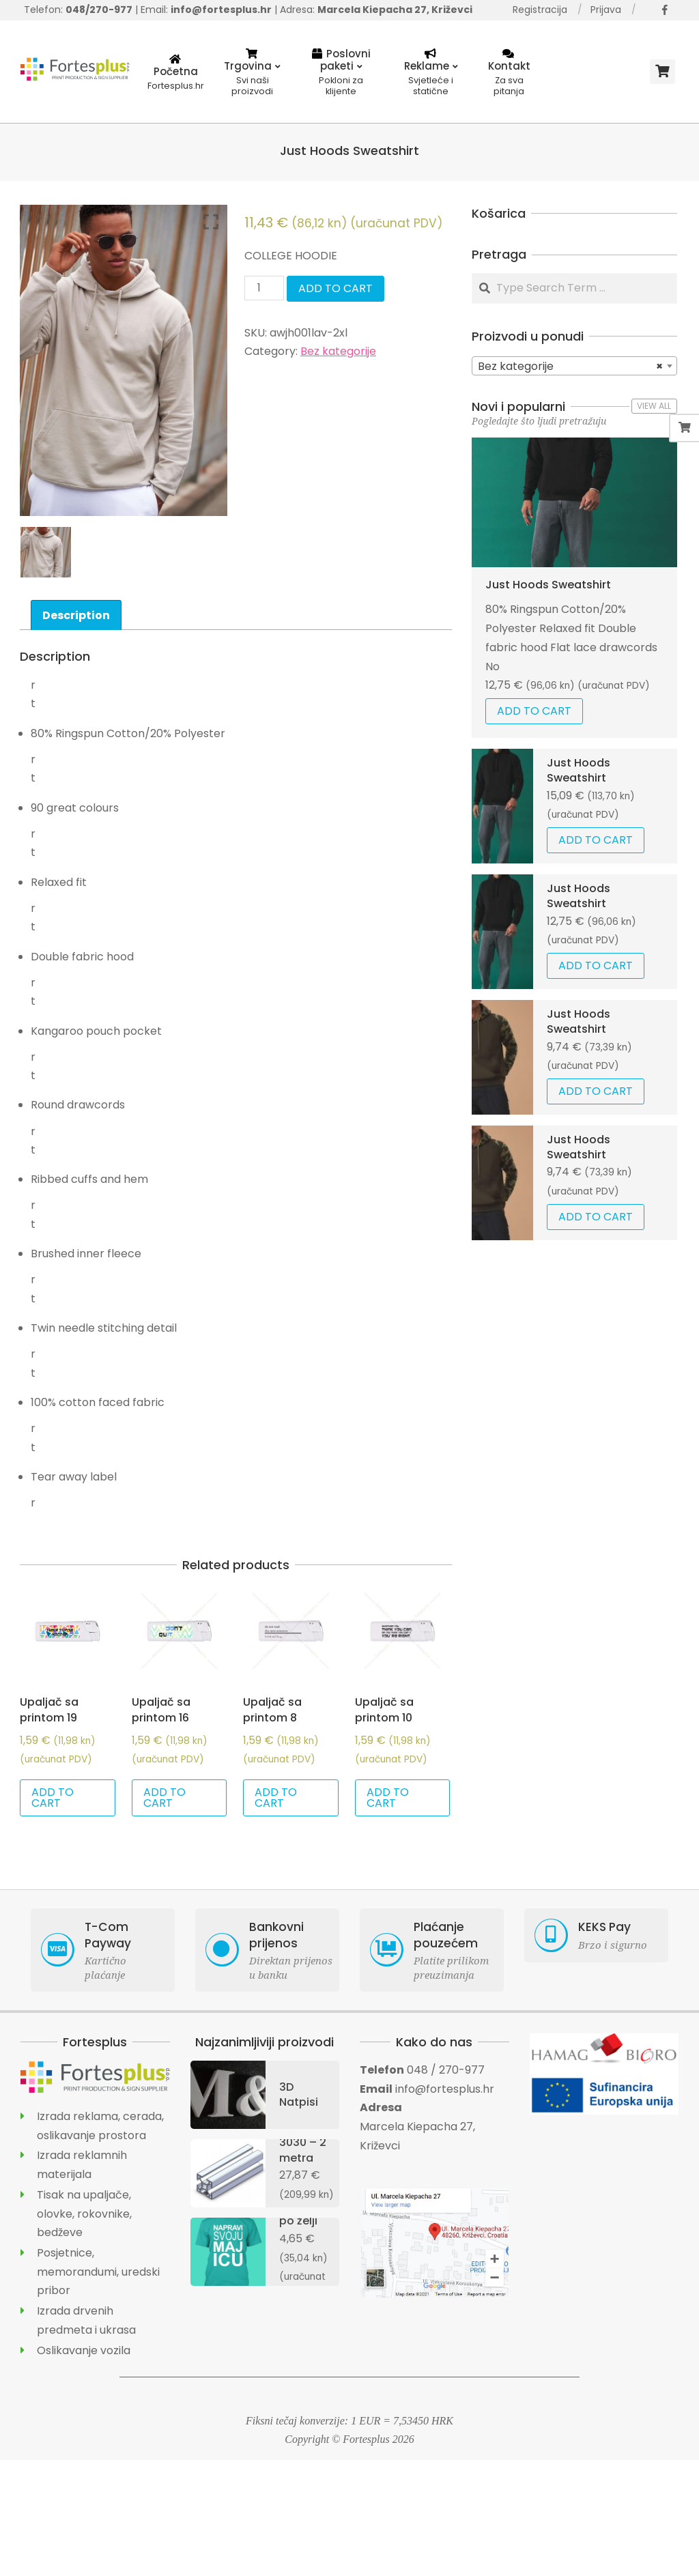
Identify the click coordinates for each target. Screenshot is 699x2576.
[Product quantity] (264, 288)
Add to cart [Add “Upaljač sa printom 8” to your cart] (276, 1797)
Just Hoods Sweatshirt (548, 584)
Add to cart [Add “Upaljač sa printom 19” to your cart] (52, 1797)
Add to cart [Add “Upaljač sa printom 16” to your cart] (164, 1797)
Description (76, 615)
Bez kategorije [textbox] (570, 366)
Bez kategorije (338, 351)
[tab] (76, 615)
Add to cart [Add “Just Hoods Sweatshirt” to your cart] (534, 711)
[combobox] (574, 365)
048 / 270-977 (446, 2070)
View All (654, 406)
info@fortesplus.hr (444, 2089)
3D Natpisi (298, 2094)
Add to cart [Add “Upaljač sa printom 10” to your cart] (388, 1797)
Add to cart (335, 288)
